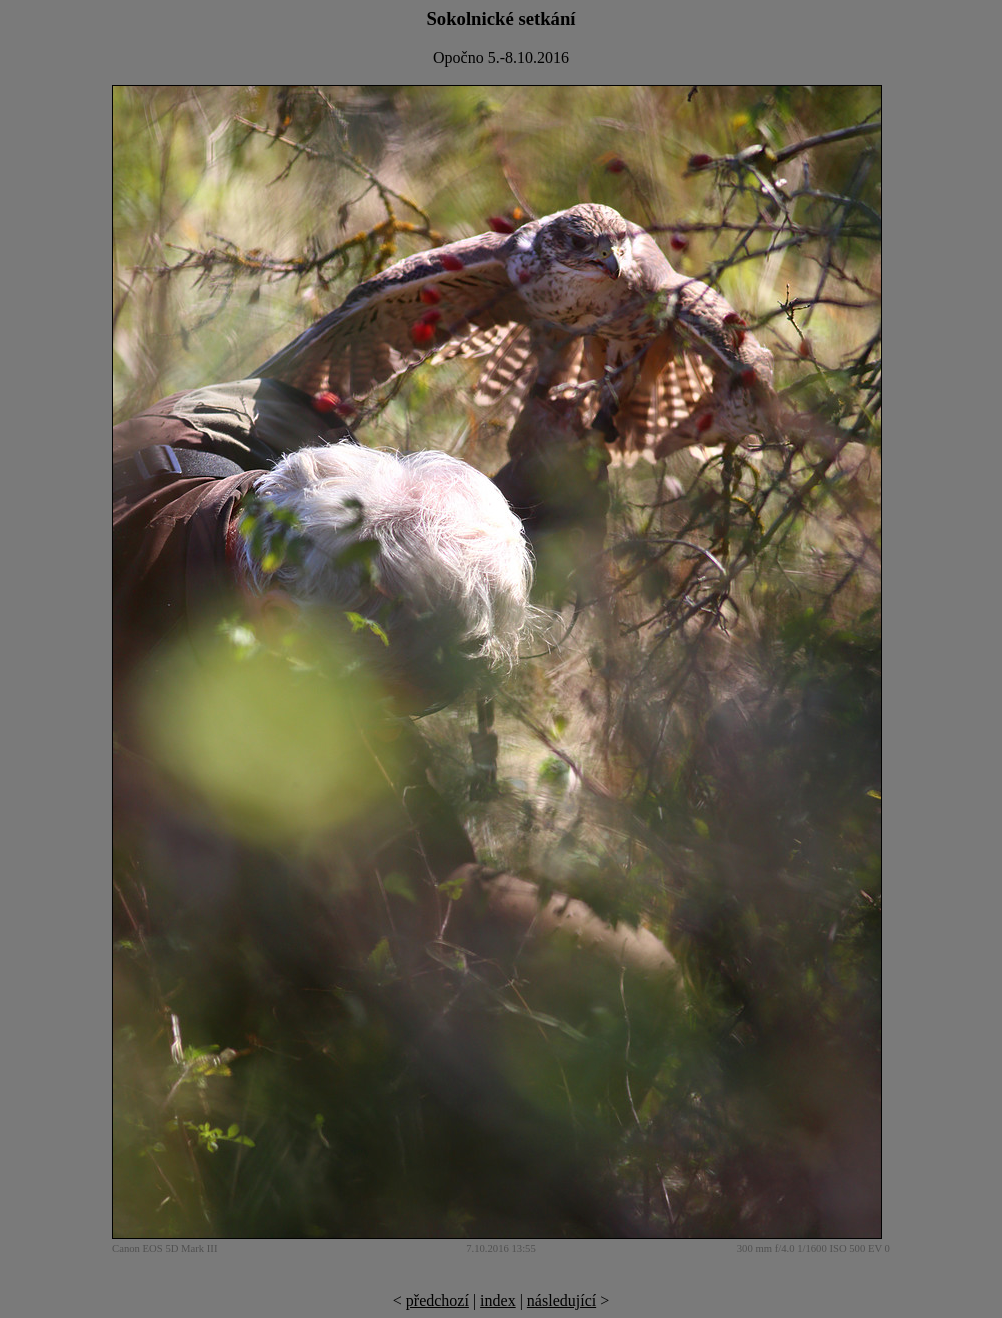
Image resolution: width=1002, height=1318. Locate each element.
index (498, 1300)
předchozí (437, 1300)
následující (561, 1300)
